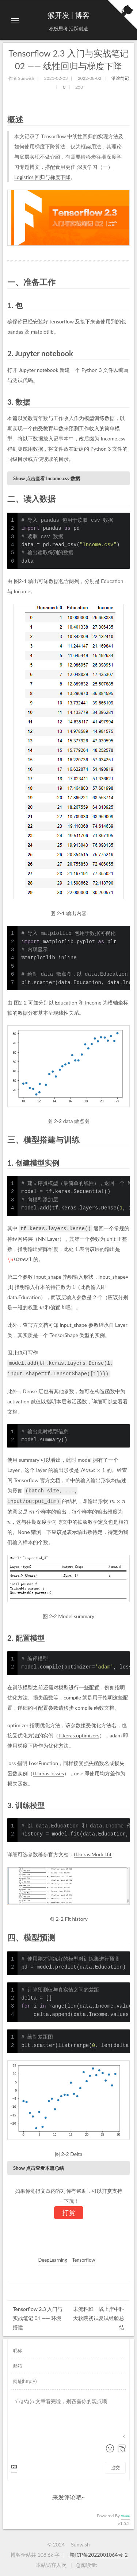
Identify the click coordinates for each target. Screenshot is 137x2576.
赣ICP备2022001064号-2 (99, 2553)
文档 (12, 1410)
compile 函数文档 (95, 1706)
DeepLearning (52, 2258)
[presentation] (19, 1259)
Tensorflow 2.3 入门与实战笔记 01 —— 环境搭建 (37, 2316)
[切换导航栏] (15, 21)
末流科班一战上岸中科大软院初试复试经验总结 (98, 2316)
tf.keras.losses (48, 1771)
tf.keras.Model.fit (93, 1852)
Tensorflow (83, 2258)
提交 (115, 2465)
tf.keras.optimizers (78, 1733)
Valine (125, 2514)
